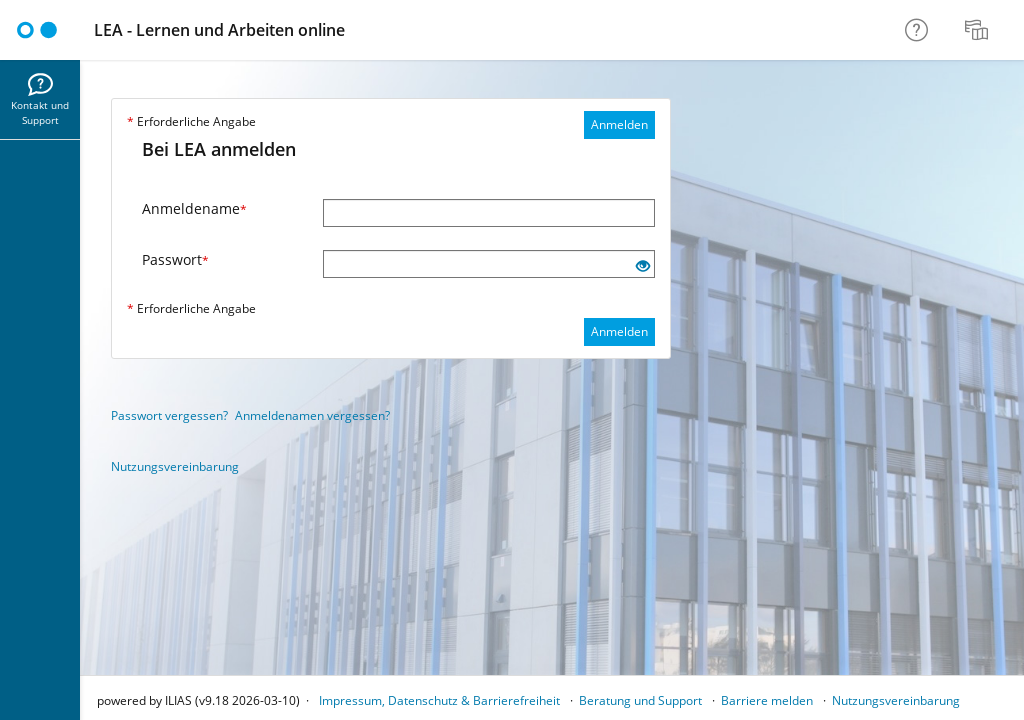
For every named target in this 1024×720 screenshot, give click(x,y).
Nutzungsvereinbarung (175, 466)
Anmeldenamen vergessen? (312, 415)
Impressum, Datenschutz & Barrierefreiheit (439, 700)
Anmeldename (194, 208)
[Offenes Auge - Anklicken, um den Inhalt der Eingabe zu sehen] (643, 266)
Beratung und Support (640, 700)
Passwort (175, 259)
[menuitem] (979, 30)
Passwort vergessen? (169, 415)
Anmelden (619, 124)
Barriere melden (767, 700)
